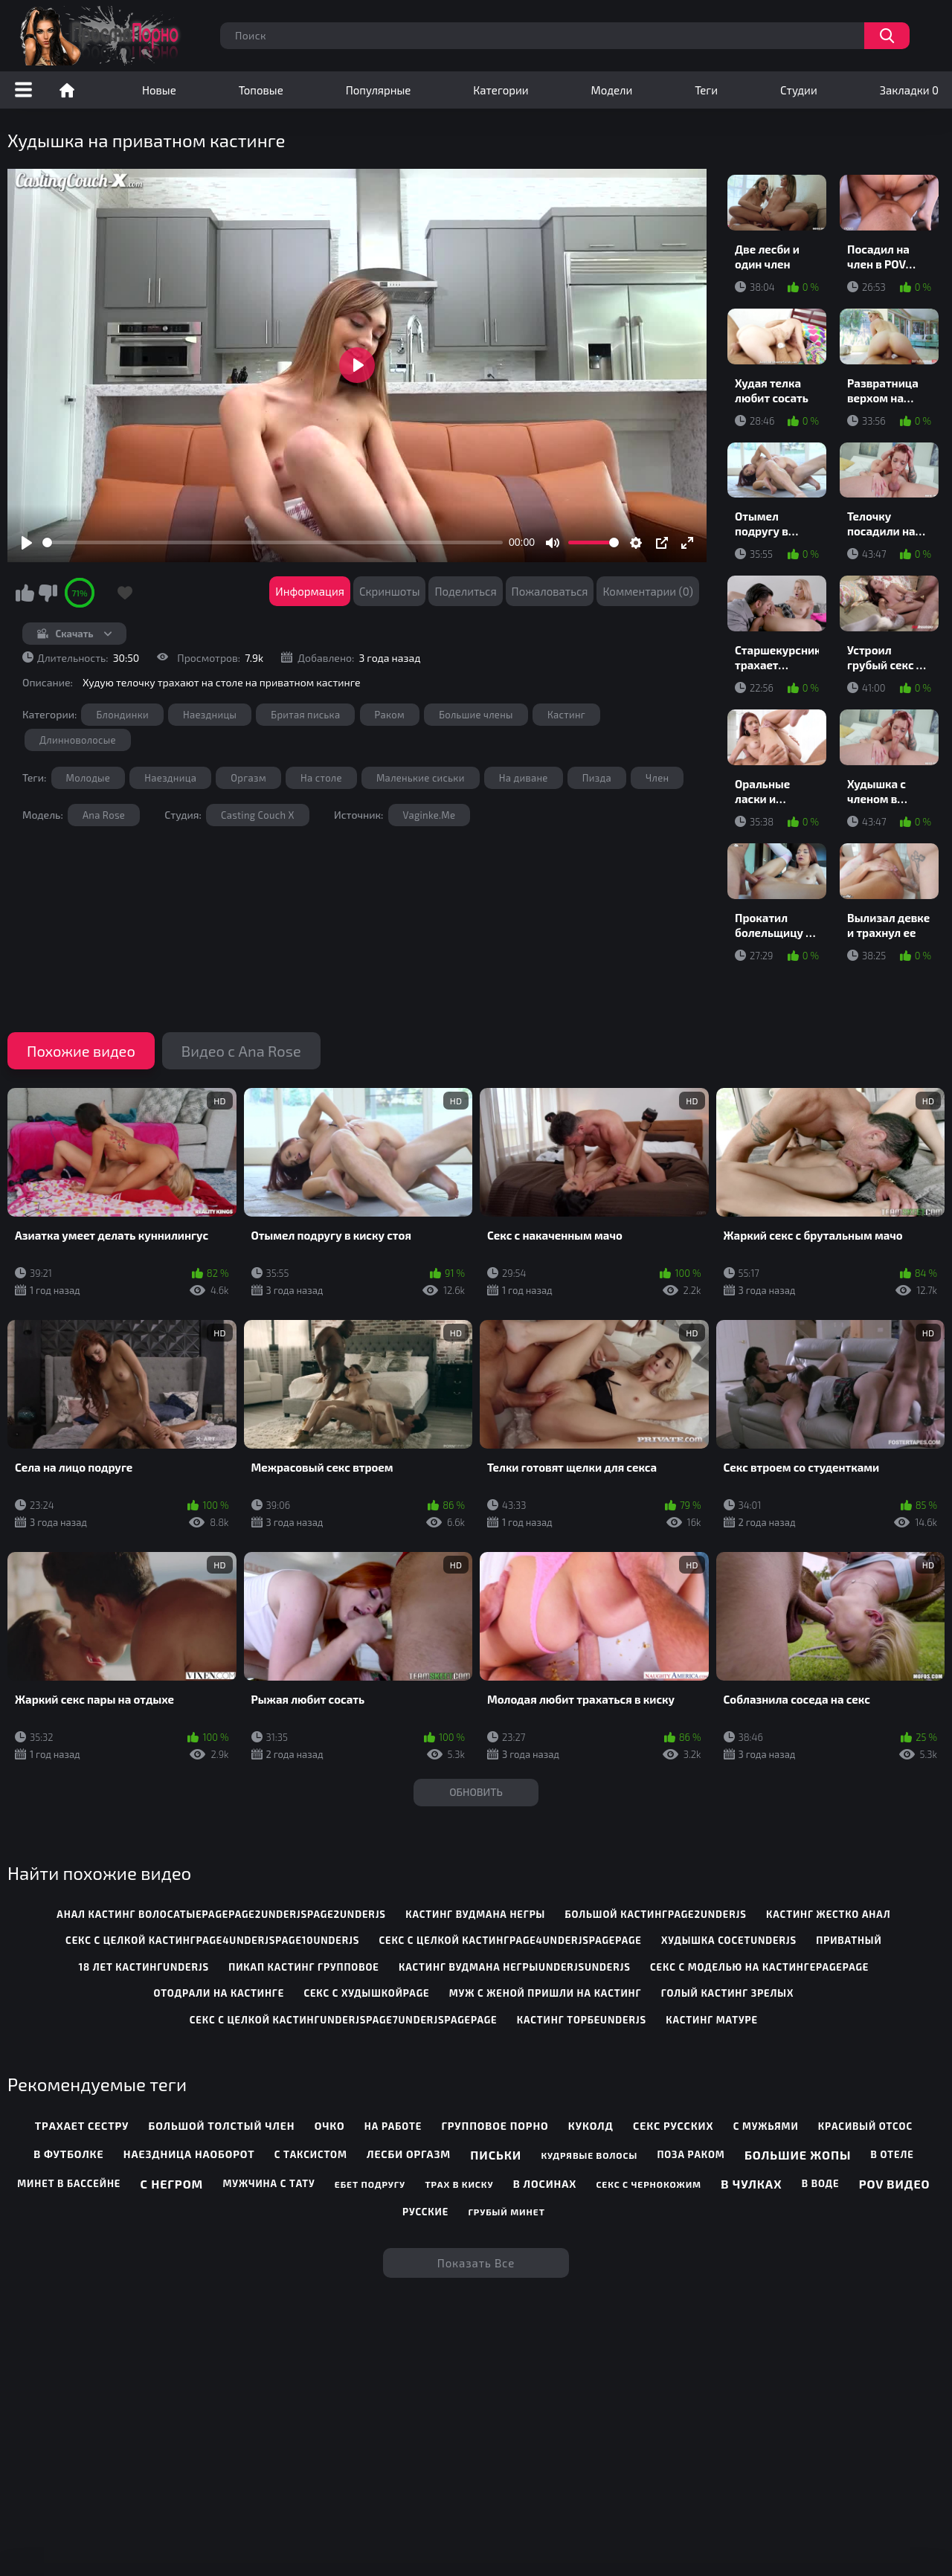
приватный (848, 1940)
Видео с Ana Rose (241, 1051)
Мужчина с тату (268, 2183)
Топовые (261, 90)
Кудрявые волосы (589, 2155)
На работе (393, 2126)
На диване (523, 778)
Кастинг (566, 715)
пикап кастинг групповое (303, 1967)
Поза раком (690, 2154)
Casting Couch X (258, 815)
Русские (425, 2212)
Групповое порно (494, 2125)
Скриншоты (389, 591)
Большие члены (476, 715)
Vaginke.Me (429, 815)
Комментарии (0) (647, 591)
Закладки (909, 90)
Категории (500, 90)
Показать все (476, 2263)
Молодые (88, 778)
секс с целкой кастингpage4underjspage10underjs (212, 1940)
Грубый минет (506, 2211)
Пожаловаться (550, 591)
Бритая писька (305, 715)
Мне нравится (24, 592)
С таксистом (310, 2154)
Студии (798, 90)
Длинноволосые (77, 740)
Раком (390, 715)
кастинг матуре (712, 2020)
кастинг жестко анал (828, 1914)
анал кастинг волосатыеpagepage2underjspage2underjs (221, 1914)
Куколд (591, 2125)
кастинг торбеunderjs (581, 2020)
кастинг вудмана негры (475, 1914)
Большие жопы (797, 2155)
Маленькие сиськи (420, 778)
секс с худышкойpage (366, 1993)
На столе (321, 778)
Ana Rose (104, 815)
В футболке (68, 2154)
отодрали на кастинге (219, 1993)
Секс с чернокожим (648, 2184)
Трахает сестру (82, 2125)
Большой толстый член (222, 2125)
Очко (330, 2125)
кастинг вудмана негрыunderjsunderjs (515, 1967)
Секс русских (673, 2125)
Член (657, 778)
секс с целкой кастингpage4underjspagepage (510, 1940)
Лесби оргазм (409, 2154)
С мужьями (766, 2126)
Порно (67, 90)
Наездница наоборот (189, 2154)
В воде (821, 2183)
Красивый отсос (865, 2126)
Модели (612, 90)
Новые (159, 90)
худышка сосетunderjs (729, 1940)
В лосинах (544, 2183)
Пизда (596, 778)
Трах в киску (459, 2184)
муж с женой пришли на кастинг (545, 1993)
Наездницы (210, 715)
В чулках (751, 2184)
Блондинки (122, 715)
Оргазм (248, 778)
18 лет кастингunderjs (144, 1967)
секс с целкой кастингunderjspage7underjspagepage (344, 2020)
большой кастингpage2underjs (655, 1914)
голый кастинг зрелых (727, 1993)
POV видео (894, 2184)
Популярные (378, 90)
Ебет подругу (370, 2184)
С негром (172, 2184)
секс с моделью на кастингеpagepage (759, 1967)
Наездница (170, 778)
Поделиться (465, 591)
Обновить (476, 1792)
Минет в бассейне (68, 2183)
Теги (706, 90)
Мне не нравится (47, 592)
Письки (495, 2155)
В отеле (892, 2154)
